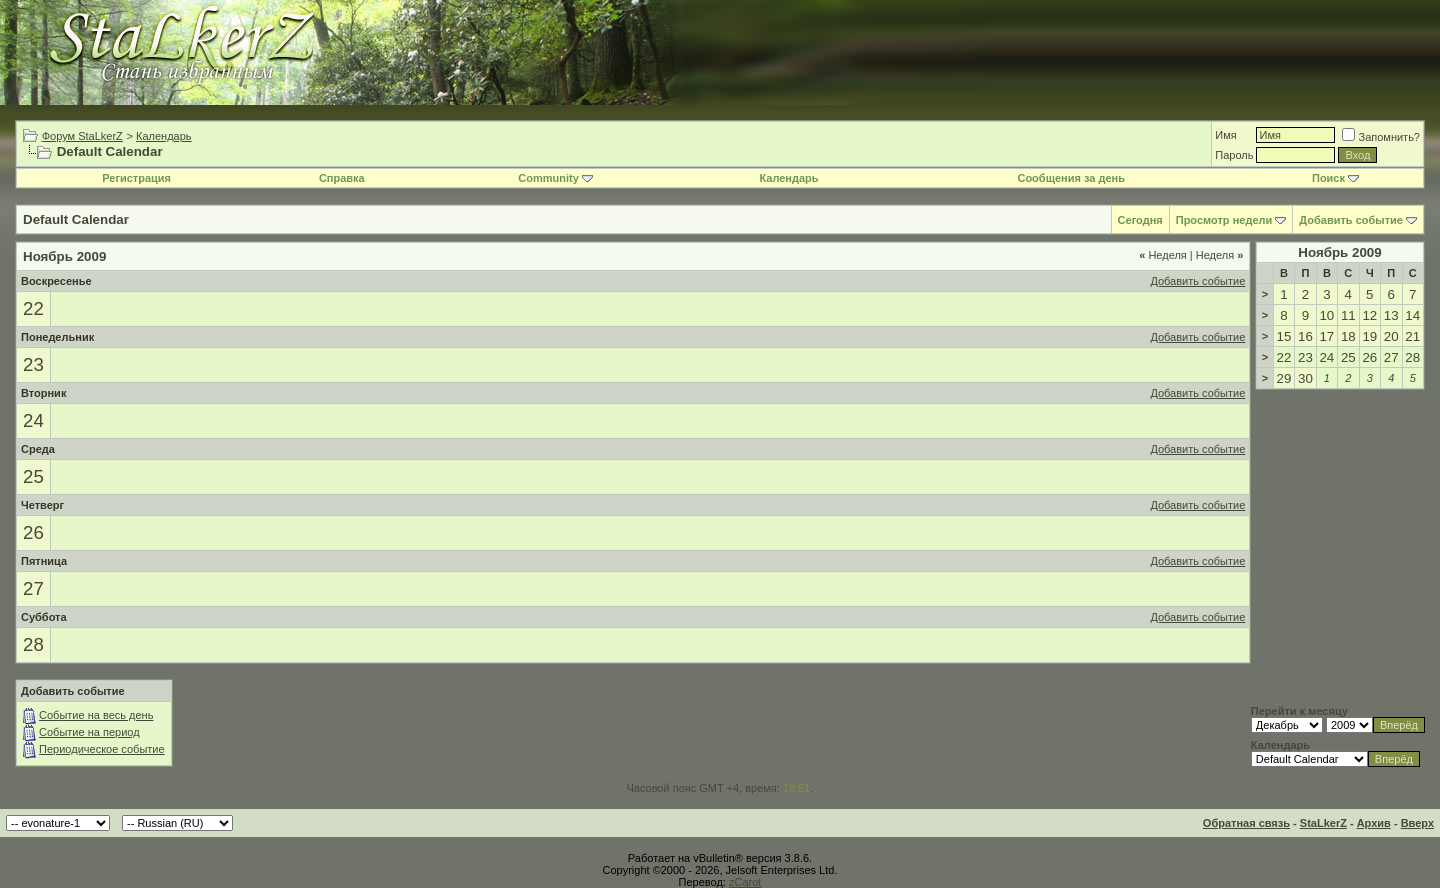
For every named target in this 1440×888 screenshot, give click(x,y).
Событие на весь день (96, 715)
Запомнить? (1381, 137)
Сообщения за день (1070, 178)
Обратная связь (1246, 823)
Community (555, 178)
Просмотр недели (1224, 220)
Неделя (1163, 255)
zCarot (745, 882)
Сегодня (1140, 220)
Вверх (1417, 823)
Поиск (1335, 178)
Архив (1374, 823)
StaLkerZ (1323, 823)
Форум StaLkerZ (82, 136)
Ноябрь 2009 (1339, 252)
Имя (1225, 135)
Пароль (1234, 155)
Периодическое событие (102, 749)
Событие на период (89, 732)
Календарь (164, 136)
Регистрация (136, 178)
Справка (342, 178)
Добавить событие (1351, 220)
